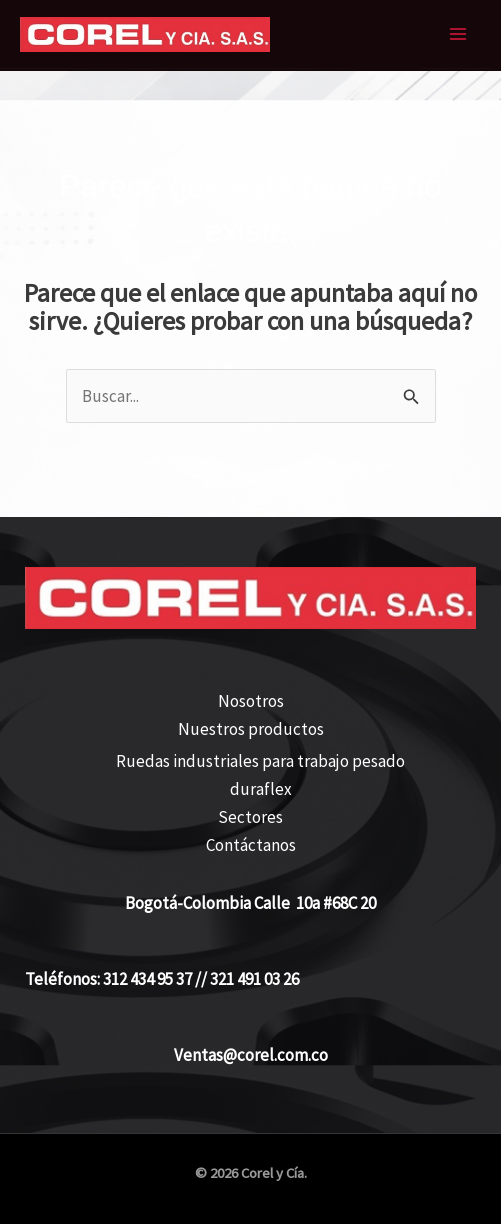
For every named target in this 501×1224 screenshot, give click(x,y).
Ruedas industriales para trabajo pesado (260, 761)
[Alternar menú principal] (459, 35)
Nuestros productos (251, 729)
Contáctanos (251, 845)
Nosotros (251, 701)
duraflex (261, 789)
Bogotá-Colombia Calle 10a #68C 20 (250, 903)
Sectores (250, 817)
